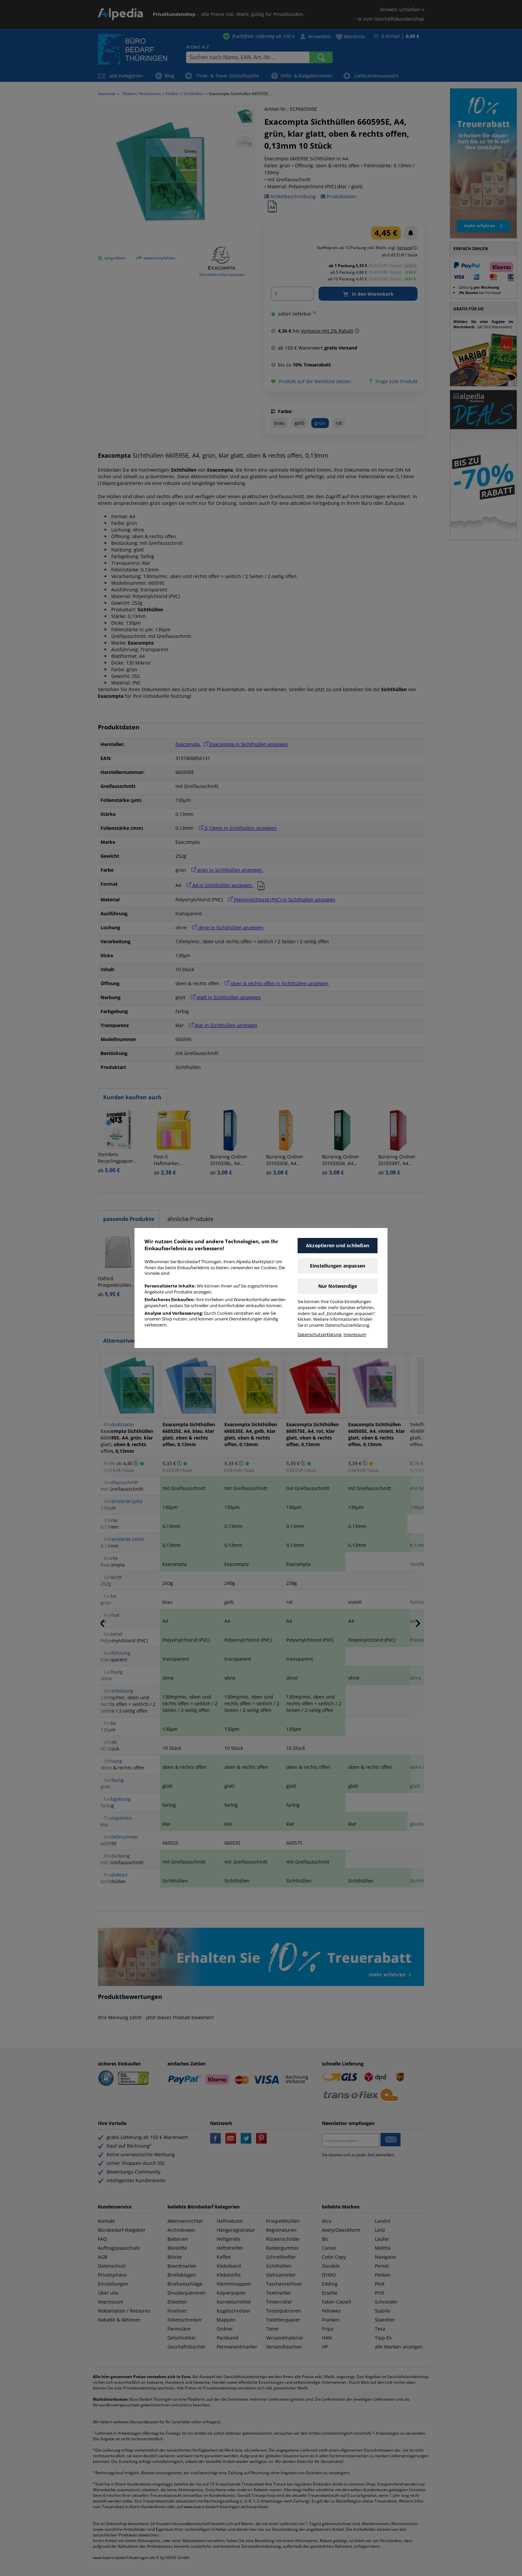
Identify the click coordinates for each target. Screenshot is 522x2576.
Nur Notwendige (337, 1286)
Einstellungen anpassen (337, 1266)
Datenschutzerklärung (320, 1334)
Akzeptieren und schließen (337, 1245)
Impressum (355, 1334)
